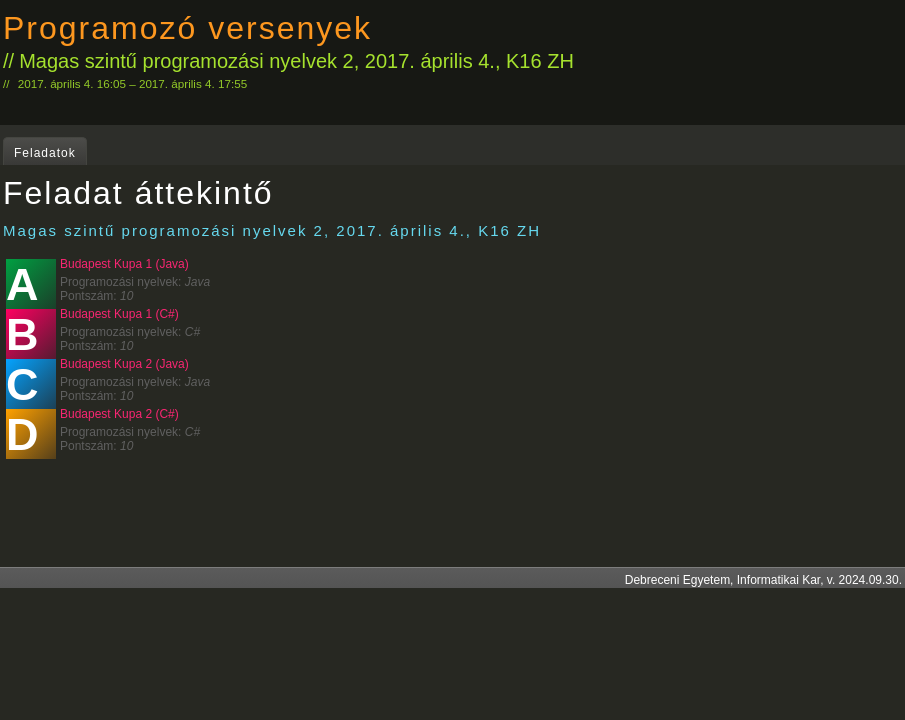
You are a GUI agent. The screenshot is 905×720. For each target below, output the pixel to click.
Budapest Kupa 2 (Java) (124, 364)
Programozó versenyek (187, 28)
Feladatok (45, 153)
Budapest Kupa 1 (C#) (119, 314)
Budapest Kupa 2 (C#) (119, 414)
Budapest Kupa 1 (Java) (124, 264)
